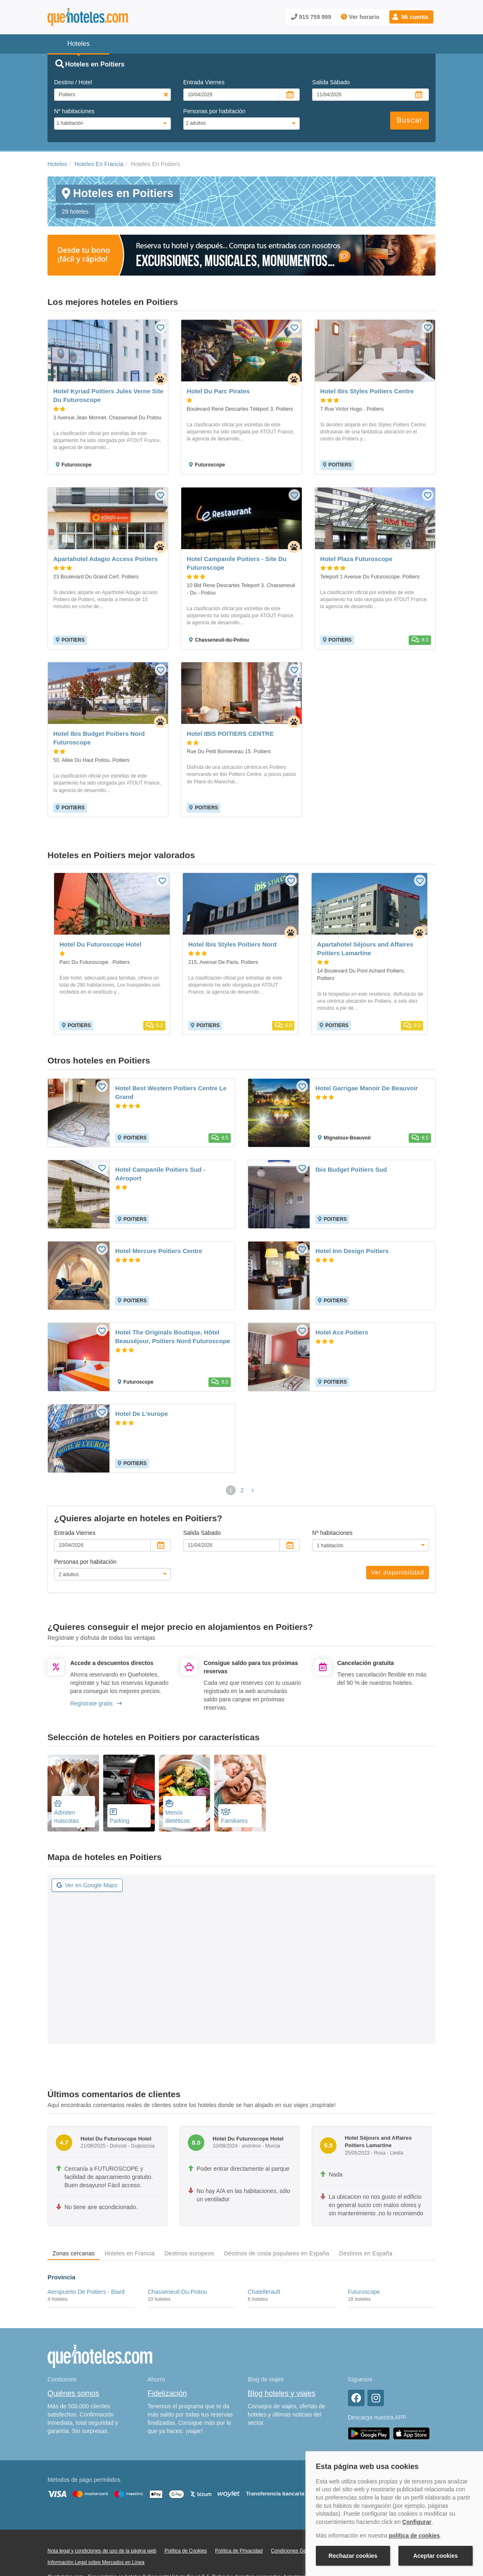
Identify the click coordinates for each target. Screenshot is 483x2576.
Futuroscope (364, 2291)
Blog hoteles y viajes (281, 2393)
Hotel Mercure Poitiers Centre (158, 1250)
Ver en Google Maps (87, 1885)
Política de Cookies (185, 2551)
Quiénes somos (73, 2393)
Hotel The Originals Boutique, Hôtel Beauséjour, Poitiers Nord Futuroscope (172, 1336)
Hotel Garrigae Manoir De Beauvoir (366, 1088)
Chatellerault (264, 2291)
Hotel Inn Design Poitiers (352, 1250)
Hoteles (57, 164)
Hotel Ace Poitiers (341, 1332)
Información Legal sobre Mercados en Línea (95, 2562)
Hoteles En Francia (98, 164)
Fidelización (167, 2393)
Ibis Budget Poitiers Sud (351, 1169)
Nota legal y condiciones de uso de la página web (101, 2551)
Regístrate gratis (96, 1703)
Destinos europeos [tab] (189, 2253)
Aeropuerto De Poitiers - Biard (86, 2291)
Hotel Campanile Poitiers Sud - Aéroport (160, 1174)
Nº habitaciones (74, 111)
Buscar (409, 120)
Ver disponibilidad (397, 1572)
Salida (331, 82)
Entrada (204, 82)
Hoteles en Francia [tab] (129, 2253)
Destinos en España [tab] (366, 2253)
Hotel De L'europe (141, 1413)
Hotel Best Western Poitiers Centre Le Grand (171, 1092)
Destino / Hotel (73, 82)
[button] (411, 17)
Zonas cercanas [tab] (73, 2253)
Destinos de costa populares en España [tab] (276, 2253)
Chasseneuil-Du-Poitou (177, 2291)
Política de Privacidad (239, 2551)
